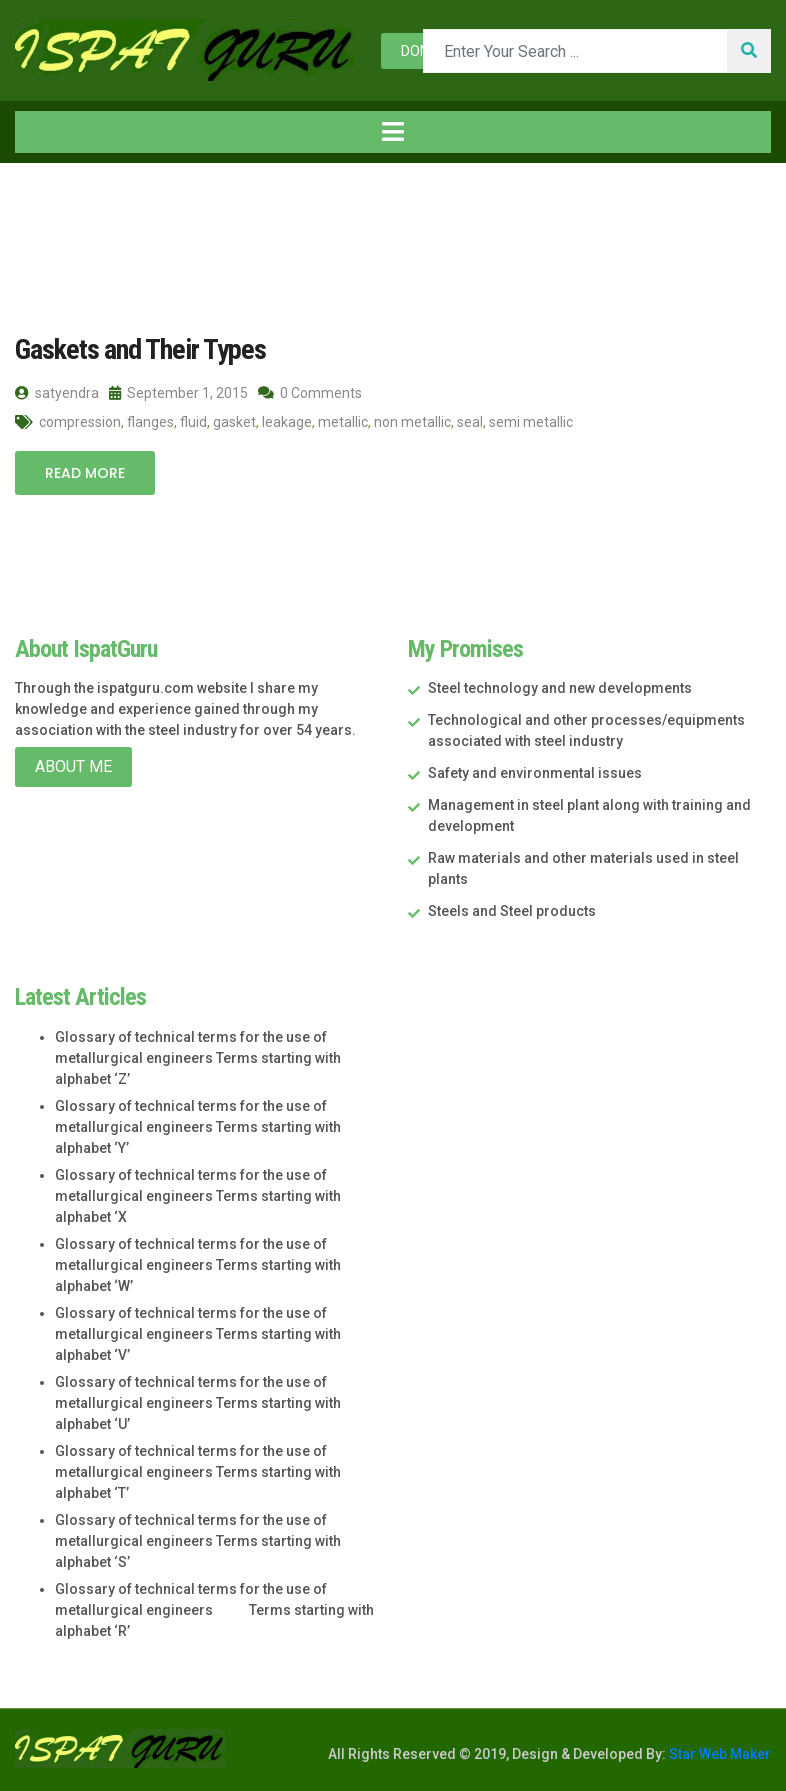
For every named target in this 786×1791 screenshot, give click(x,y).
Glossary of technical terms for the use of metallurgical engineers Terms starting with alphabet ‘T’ (198, 1472)
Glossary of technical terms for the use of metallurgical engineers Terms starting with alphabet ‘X (198, 1196)
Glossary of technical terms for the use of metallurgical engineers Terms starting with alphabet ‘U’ (198, 1403)
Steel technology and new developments (560, 688)
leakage (287, 422)
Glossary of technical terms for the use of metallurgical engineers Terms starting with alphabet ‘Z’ (198, 1058)
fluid (193, 422)
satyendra (57, 393)
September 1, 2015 (178, 393)
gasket (234, 422)
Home (49, 204)
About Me (73, 766)
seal (470, 422)
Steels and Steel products (512, 911)
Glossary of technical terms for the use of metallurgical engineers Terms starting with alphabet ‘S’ (198, 1541)
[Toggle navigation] (393, 132)
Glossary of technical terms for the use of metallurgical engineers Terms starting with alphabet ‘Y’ (198, 1127)
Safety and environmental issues (535, 773)
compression (80, 422)
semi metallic (531, 422)
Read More (85, 473)
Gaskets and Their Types (140, 349)
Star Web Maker (718, 1754)
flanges (150, 422)
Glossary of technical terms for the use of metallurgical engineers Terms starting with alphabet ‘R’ (214, 1610)
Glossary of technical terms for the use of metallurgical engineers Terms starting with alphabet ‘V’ (198, 1334)
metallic (343, 422)
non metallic (412, 422)
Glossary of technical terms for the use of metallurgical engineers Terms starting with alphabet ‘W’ (198, 1265)
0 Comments (310, 393)
